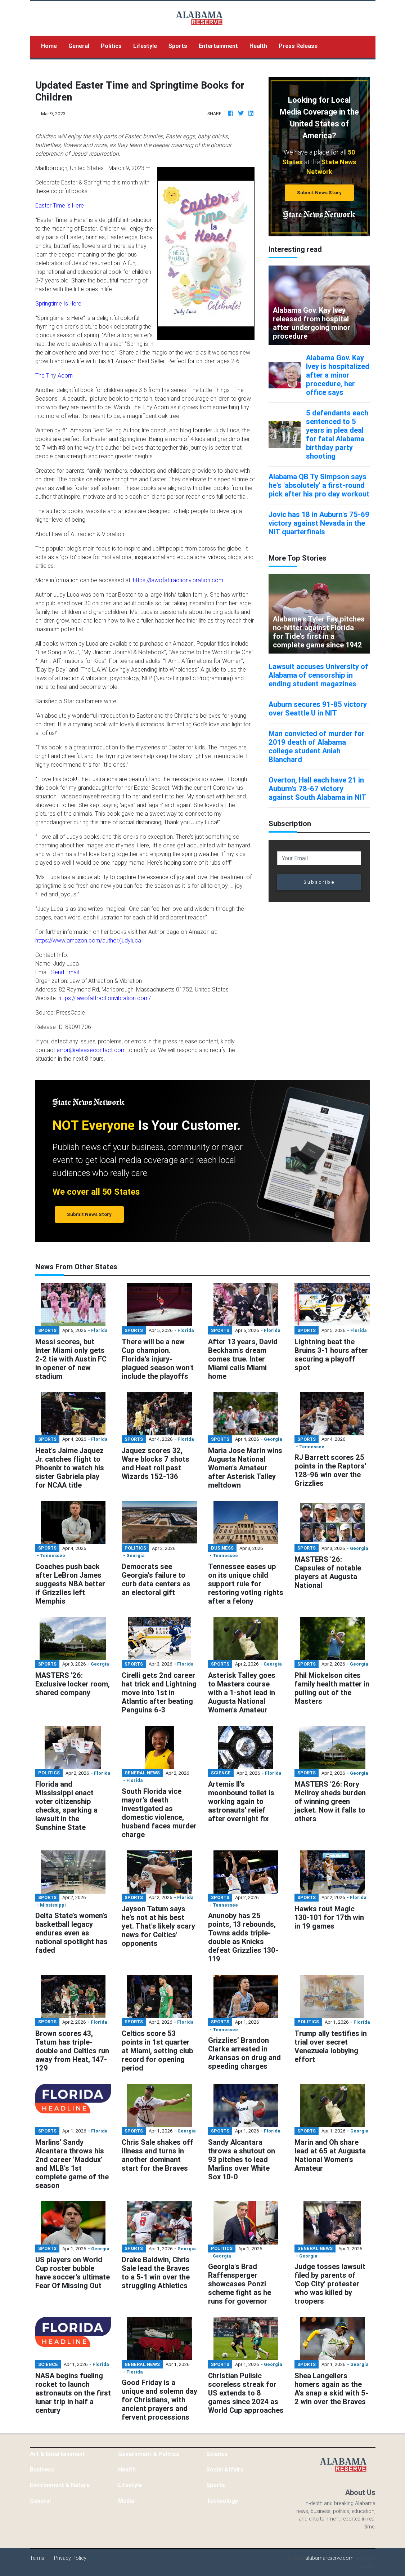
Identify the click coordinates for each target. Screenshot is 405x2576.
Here (75, 303)
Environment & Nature (60, 2484)
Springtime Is (51, 303)
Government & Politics (148, 2453)
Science (217, 2453)
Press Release (298, 45)
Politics (111, 45)
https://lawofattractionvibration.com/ (104, 998)
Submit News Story (319, 193)
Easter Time (50, 205)
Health (258, 45)
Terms (37, 2558)
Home (52, 45)
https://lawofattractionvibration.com (178, 580)
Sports (177, 45)
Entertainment (218, 45)
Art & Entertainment (57, 2453)
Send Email (65, 972)
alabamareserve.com (329, 2558)
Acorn (65, 375)
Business (42, 2469)
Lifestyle (145, 45)
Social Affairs (225, 2469)
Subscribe (319, 882)
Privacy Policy (70, 2558)
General (78, 45)
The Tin (44, 375)
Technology (222, 2500)
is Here (75, 205)
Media (126, 2500)
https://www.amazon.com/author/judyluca (88, 940)
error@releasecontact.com (91, 1049)
